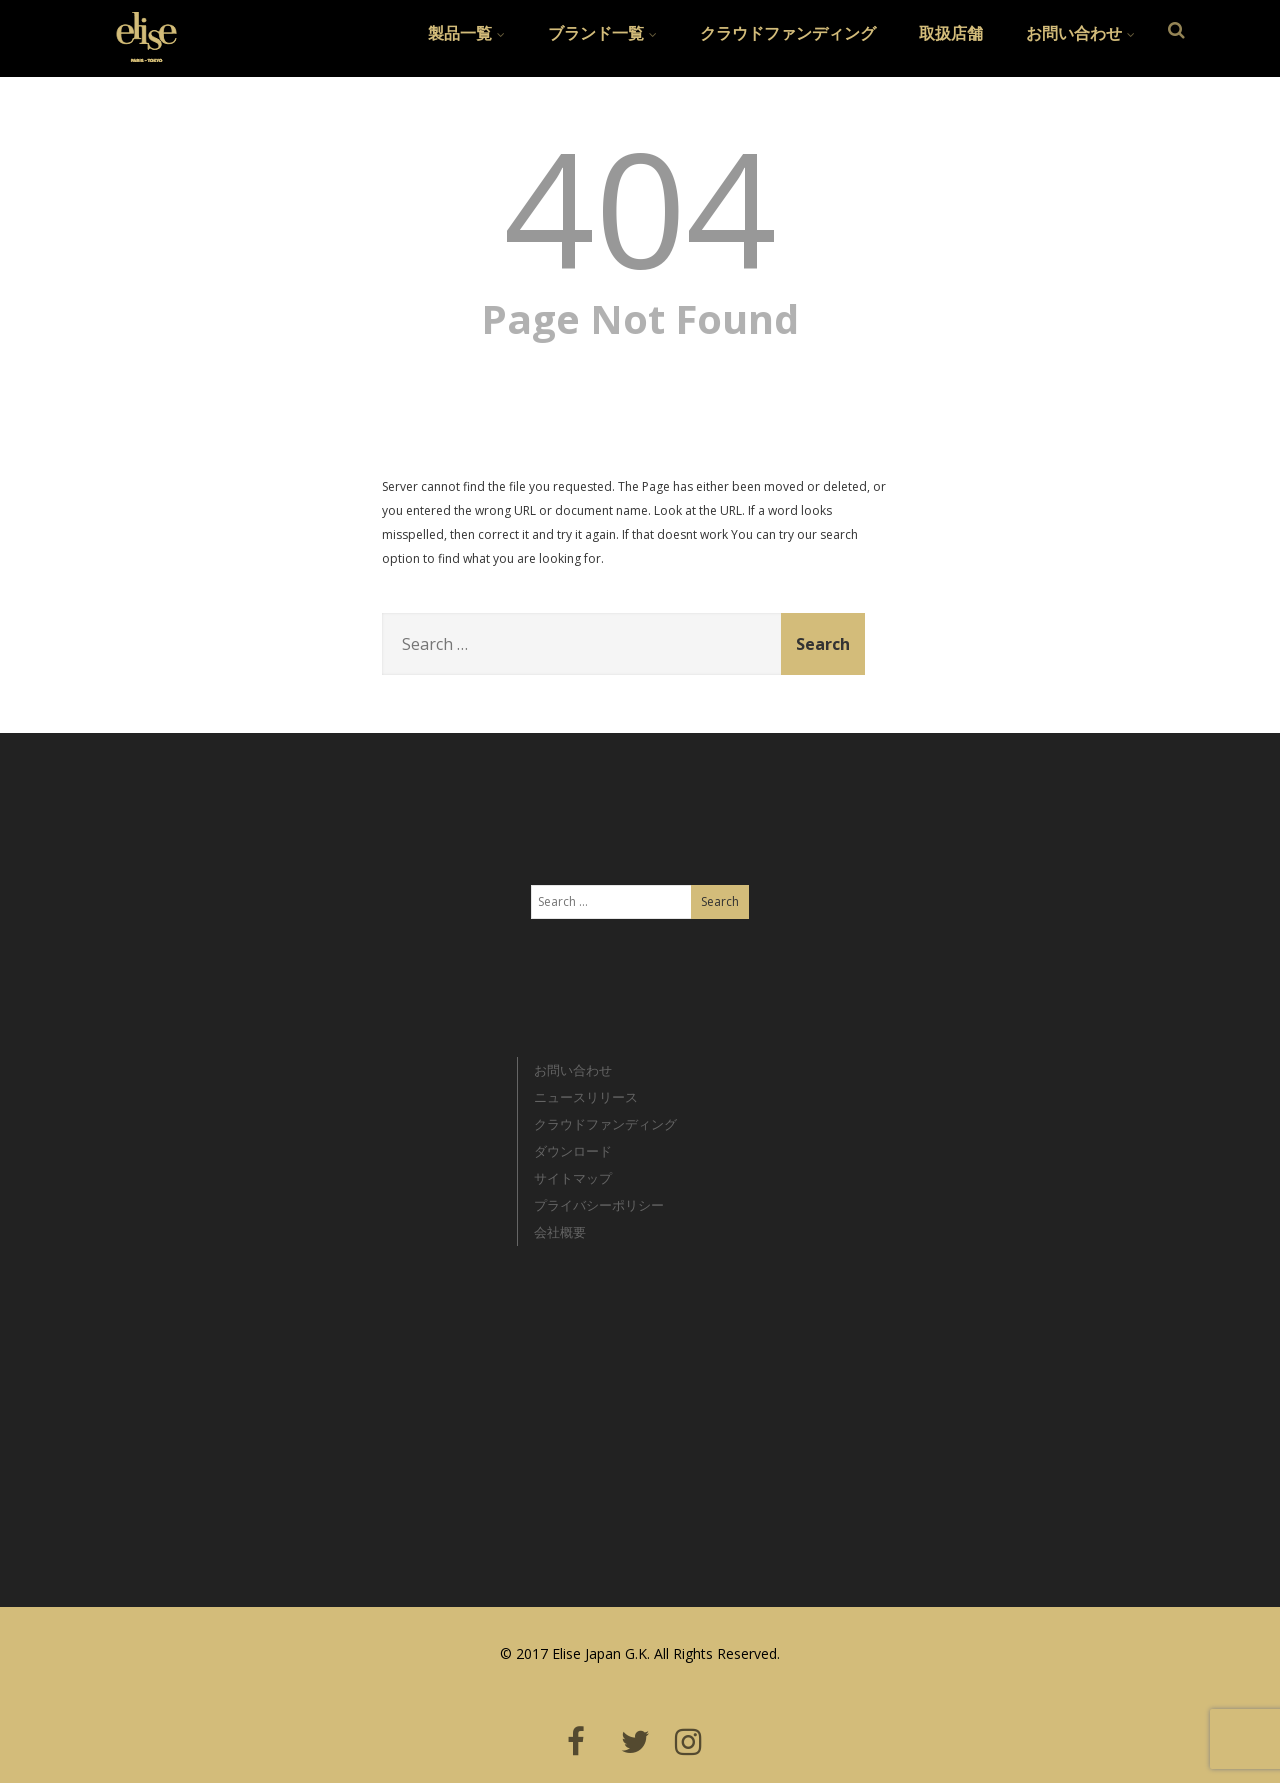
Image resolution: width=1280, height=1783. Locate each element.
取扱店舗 (951, 33)
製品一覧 (466, 33)
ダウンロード (573, 1151)
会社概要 (560, 1232)
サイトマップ (573, 1178)
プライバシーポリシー (599, 1205)
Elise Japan (138, 25)
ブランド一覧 (602, 33)
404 (640, 206)
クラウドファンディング (788, 33)
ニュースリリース (586, 1097)
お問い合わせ (1080, 33)
